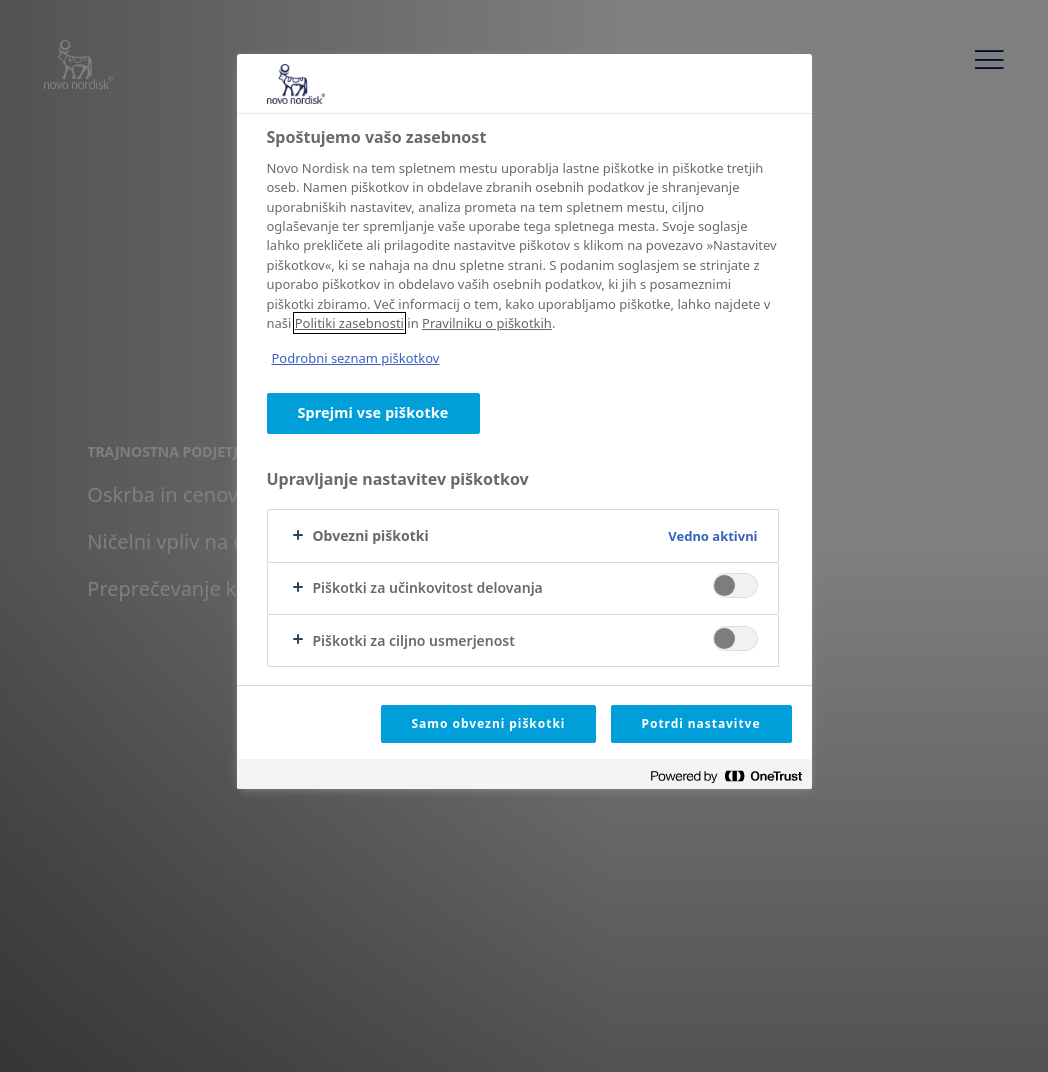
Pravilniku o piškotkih (487, 323)
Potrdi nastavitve (701, 723)
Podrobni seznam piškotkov (356, 358)
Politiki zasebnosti (349, 323)
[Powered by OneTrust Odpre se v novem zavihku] (726, 776)
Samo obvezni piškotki (489, 723)
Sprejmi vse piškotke (373, 412)
